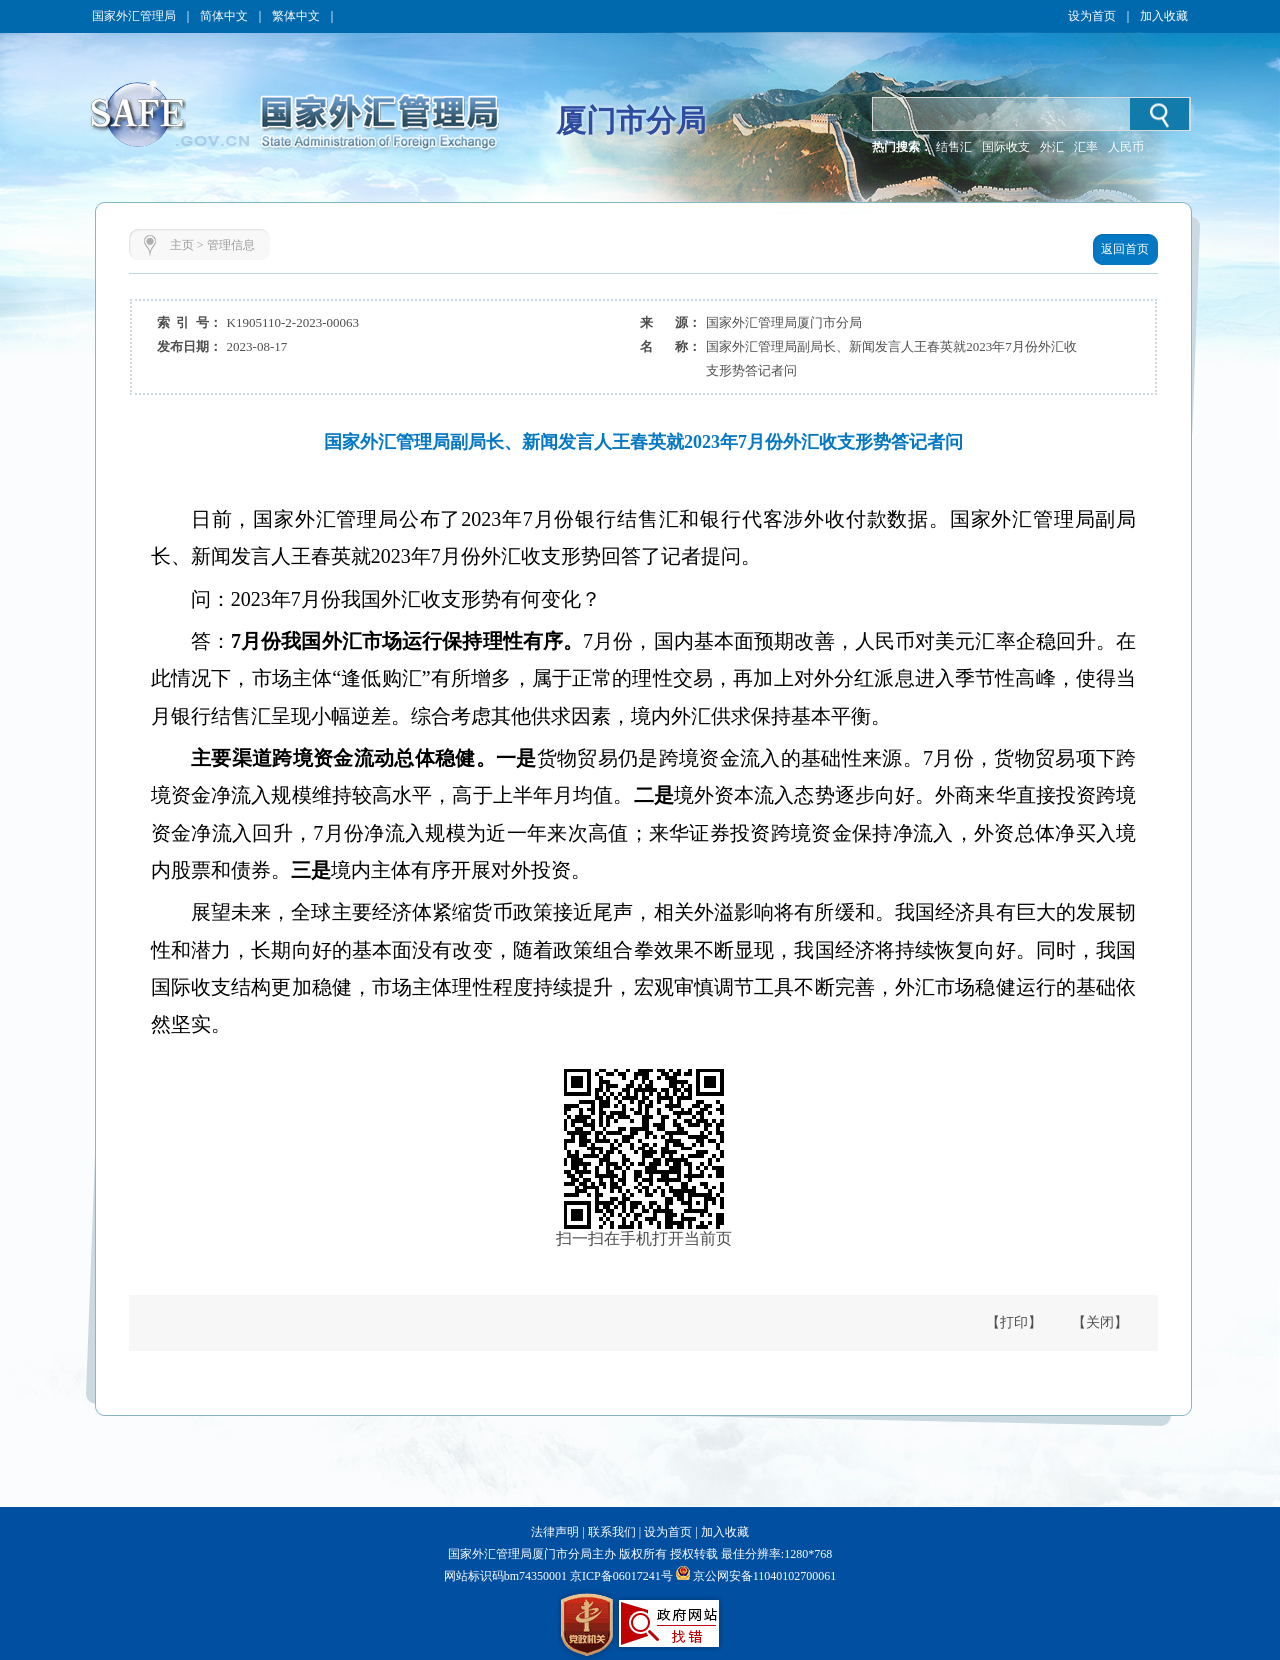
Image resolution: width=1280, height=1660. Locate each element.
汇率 (1086, 147)
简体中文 (224, 16)
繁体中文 (296, 16)
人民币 (1126, 147)
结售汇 (954, 147)
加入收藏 (1164, 16)
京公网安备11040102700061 (765, 1576)
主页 (182, 245)
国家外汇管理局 (134, 16)
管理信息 (231, 245)
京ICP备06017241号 (620, 1576)
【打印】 (1014, 1322)
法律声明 (555, 1532)
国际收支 (1006, 147)
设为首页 (1092, 16)
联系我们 (612, 1532)
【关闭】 (1100, 1322)
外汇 (1052, 147)
